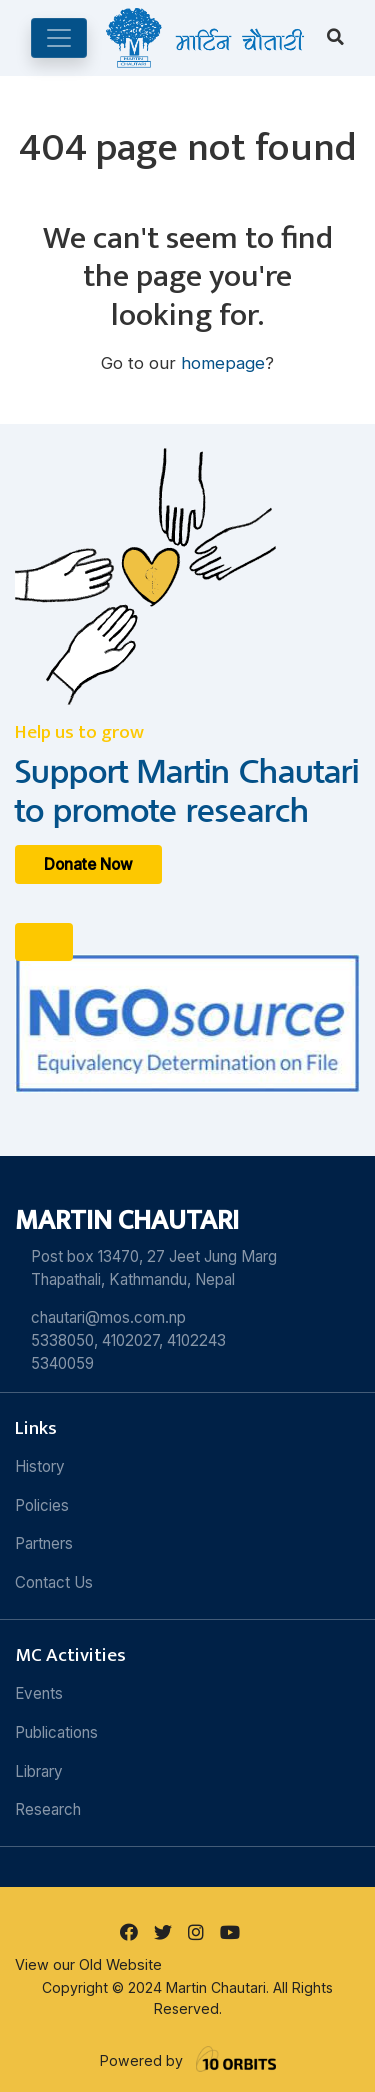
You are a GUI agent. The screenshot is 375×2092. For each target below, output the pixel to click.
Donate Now (88, 864)
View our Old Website (88, 1964)
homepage (223, 363)
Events (39, 1693)
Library (39, 1771)
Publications (56, 1732)
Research (48, 1809)
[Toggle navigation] (59, 38)
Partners (44, 1543)
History (40, 1466)
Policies (42, 1505)
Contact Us (54, 1582)
